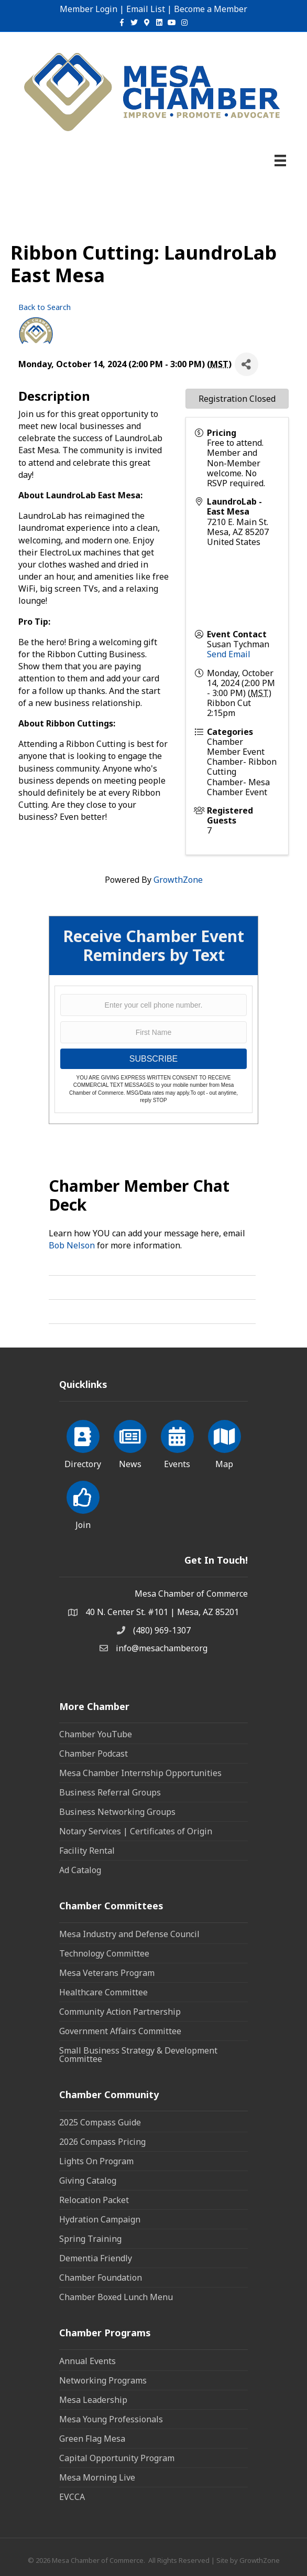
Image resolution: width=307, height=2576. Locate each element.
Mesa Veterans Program (107, 1973)
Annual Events (87, 2361)
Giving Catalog (87, 2180)
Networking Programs (103, 2380)
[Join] (83, 1503)
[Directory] (83, 1442)
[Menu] (280, 160)
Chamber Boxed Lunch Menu (116, 2297)
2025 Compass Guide (100, 2122)
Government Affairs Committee (120, 2031)
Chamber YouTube (95, 1734)
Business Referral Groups (110, 1792)
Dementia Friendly (95, 2258)
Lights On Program (96, 2161)
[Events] (177, 1442)
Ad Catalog (80, 1870)
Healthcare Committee (103, 1992)
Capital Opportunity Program (116, 2458)
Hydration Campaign (99, 2219)
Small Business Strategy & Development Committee (138, 2055)
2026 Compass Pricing (102, 2141)
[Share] (246, 364)
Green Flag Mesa (92, 2438)
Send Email (228, 654)
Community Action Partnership (120, 2011)
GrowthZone (178, 879)
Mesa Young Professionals (111, 2419)
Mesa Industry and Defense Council (129, 1934)
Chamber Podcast (93, 1753)
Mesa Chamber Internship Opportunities (140, 1773)
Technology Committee (104, 1953)
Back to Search (44, 307)
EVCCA (72, 2497)
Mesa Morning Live (97, 2477)
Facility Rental (87, 1850)
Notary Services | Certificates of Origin (135, 1831)
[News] (130, 1442)
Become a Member (210, 9)
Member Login (88, 9)
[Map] (224, 1442)
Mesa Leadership (93, 2400)
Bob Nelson (72, 1245)
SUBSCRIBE (153, 1058)
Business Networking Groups (117, 1812)
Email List (145, 9)
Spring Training (90, 2238)
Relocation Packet (94, 2200)
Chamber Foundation (100, 2277)
